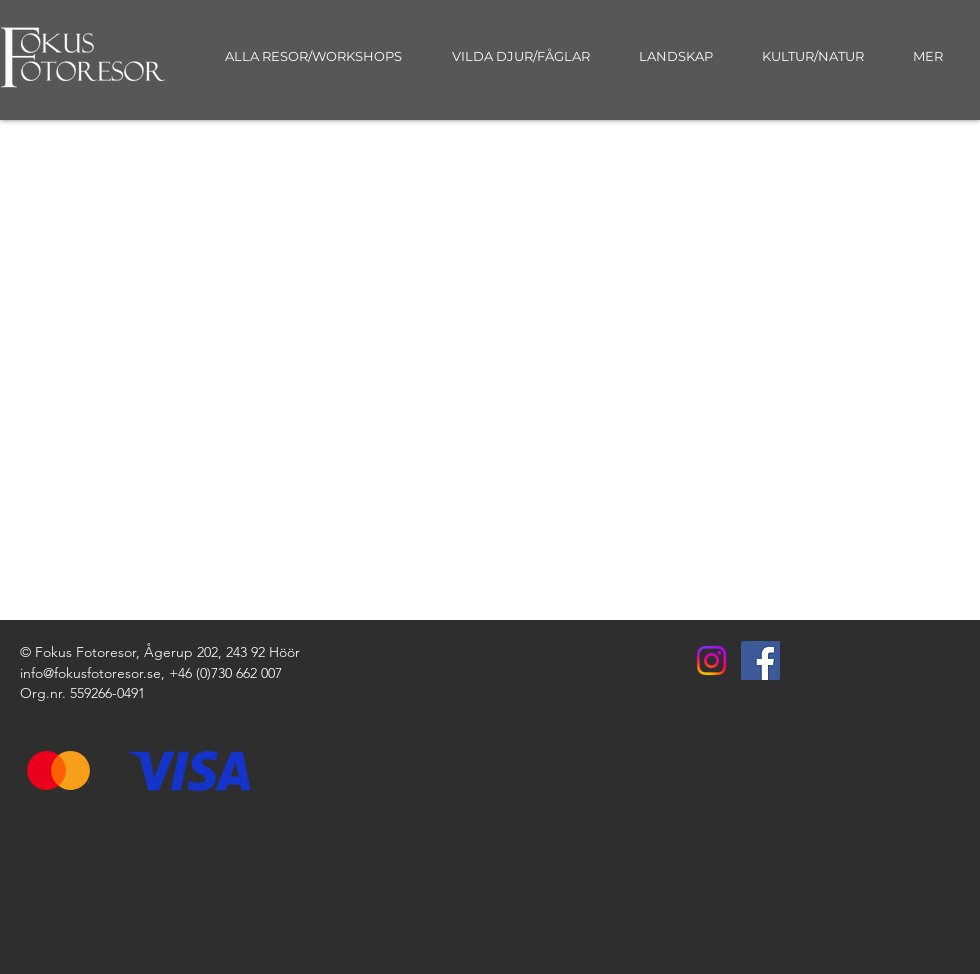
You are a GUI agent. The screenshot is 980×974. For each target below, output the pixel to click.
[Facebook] (760, 660)
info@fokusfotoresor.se (90, 673)
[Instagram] (711, 660)
